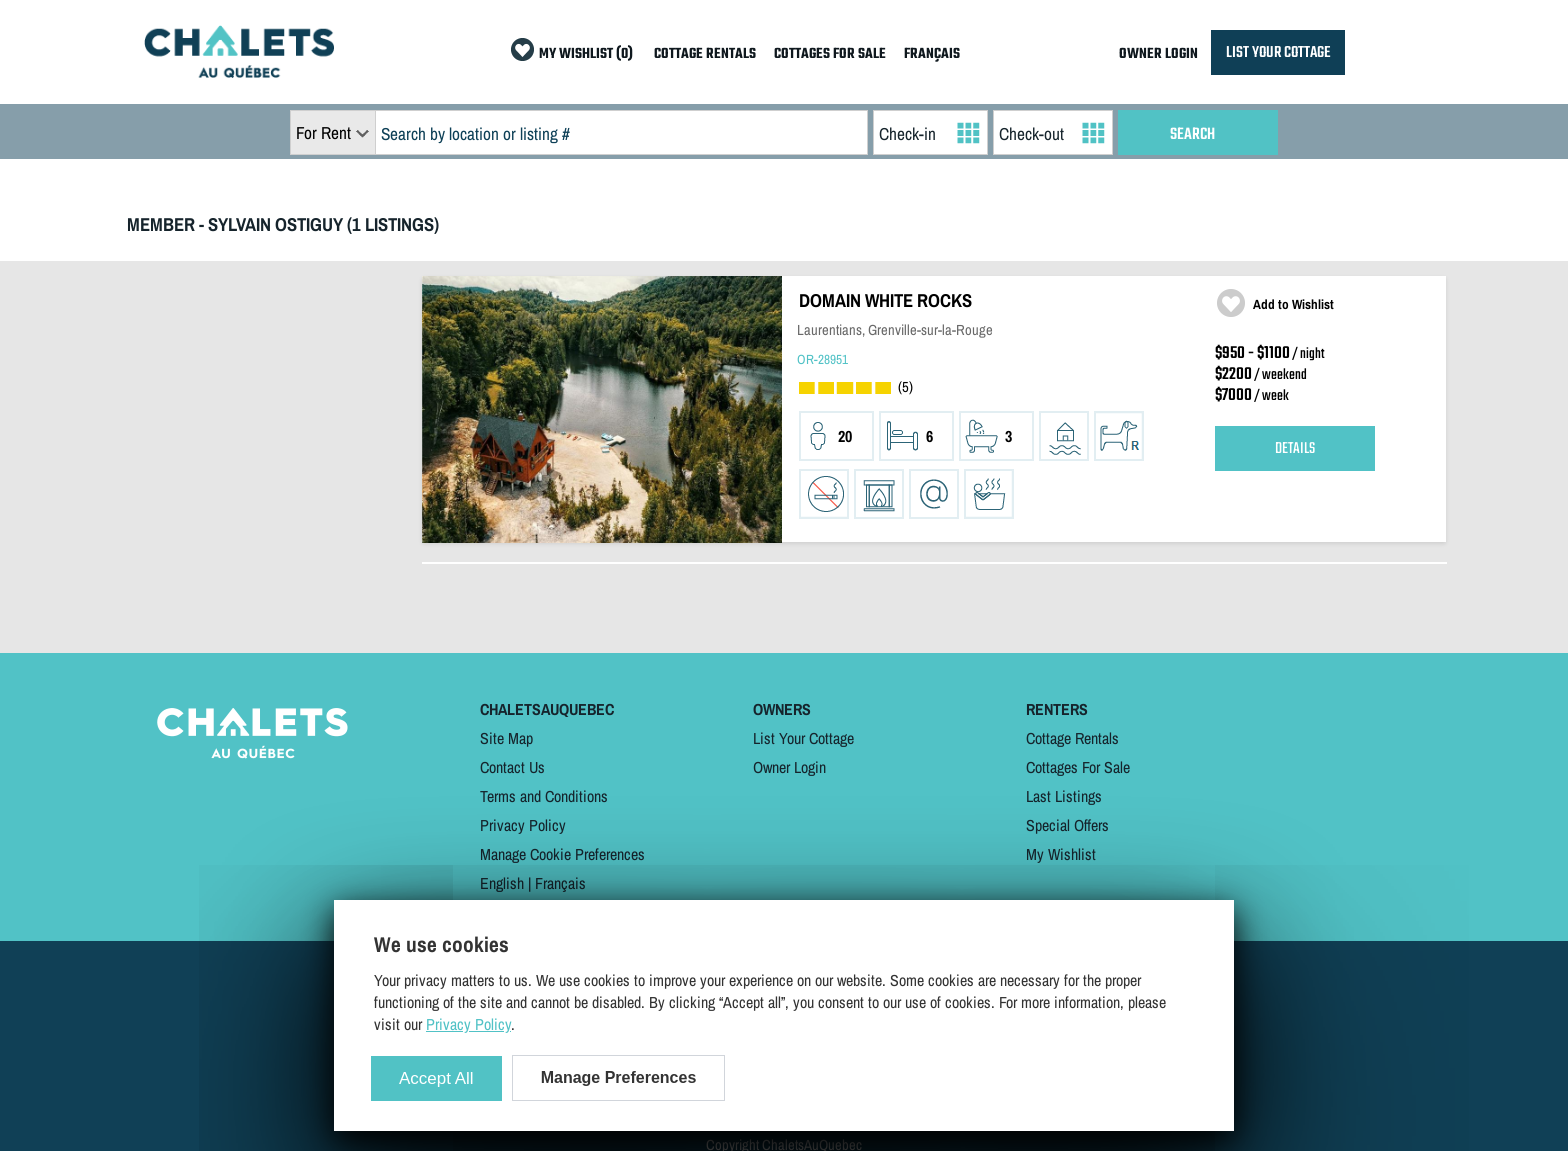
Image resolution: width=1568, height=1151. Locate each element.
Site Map (506, 738)
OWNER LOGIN (1158, 54)
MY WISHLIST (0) (586, 54)
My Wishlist (1061, 854)
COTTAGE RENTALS (705, 54)
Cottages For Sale (1078, 767)
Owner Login (789, 767)
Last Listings (1064, 796)
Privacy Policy (523, 825)
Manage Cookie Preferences (562, 854)
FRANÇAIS (932, 54)
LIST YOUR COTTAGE (1278, 52)
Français (560, 883)
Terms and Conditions (544, 796)
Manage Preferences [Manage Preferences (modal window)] (619, 1077)
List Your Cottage (803, 738)
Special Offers (1067, 825)
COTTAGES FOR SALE (830, 54)
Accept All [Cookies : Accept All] (436, 1078)
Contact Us (512, 767)
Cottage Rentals (1072, 738)
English (502, 883)
